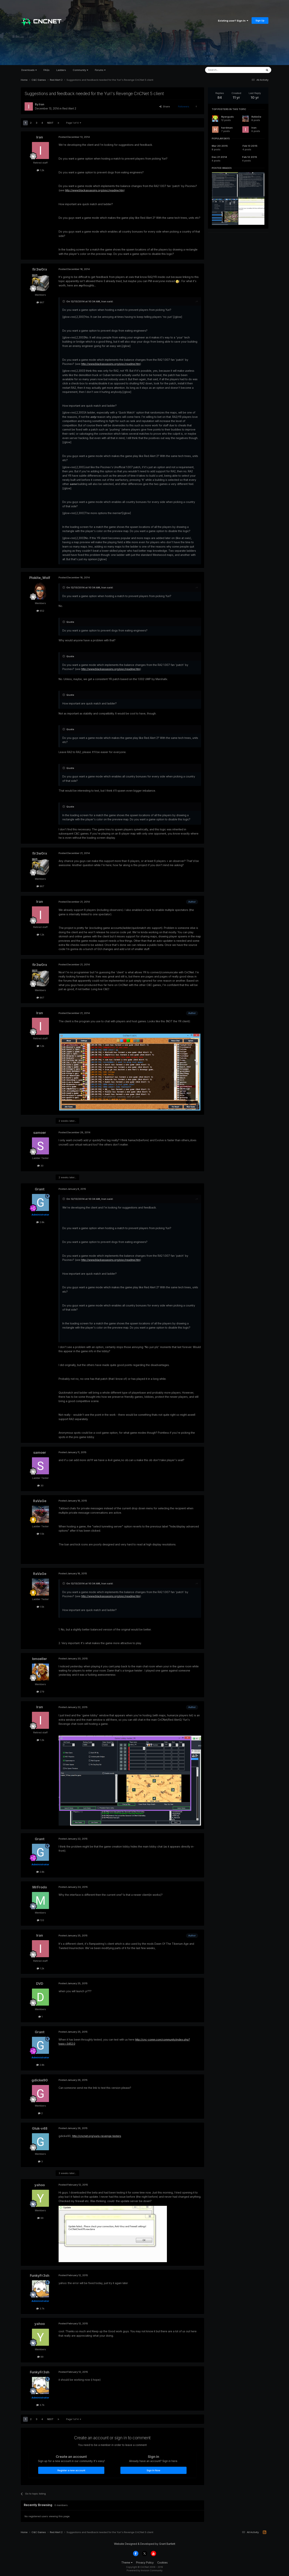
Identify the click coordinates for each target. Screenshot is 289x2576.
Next (50, 122)
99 (40, 2217)
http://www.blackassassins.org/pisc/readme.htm (94, 190)
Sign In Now (153, 2470)
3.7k (40, 2308)
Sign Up (260, 20)
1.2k (40, 170)
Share (164, 106)
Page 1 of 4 (73, 122)
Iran (41, 104)
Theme (126, 2562)
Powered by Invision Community (145, 2570)
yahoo (39, 2185)
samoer (39, 1133)
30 (40, 1165)
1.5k (40, 1533)
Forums (100, 69)
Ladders (61, 69)
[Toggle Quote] (64, 301)
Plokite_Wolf (39, 578)
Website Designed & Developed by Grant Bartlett (144, 2543)
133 (40, 1920)
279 (40, 1691)
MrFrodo (39, 1887)
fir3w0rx (39, 269)
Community (80, 69)
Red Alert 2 (69, 108)
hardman (227, 127)
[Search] (224, 70)
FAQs (46, 69)
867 (40, 302)
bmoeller (39, 1659)
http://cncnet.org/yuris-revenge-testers (96, 2136)
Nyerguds (227, 116)
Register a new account (71, 2470)
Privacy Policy (145, 2562)
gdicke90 (40, 2080)
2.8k (40, 1222)
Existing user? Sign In (233, 20)
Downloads (29, 69)
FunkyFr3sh (39, 2275)
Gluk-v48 (39, 2128)
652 (40, 610)
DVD (39, 1984)
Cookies (162, 2562)
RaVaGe (39, 1501)
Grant (39, 1189)
